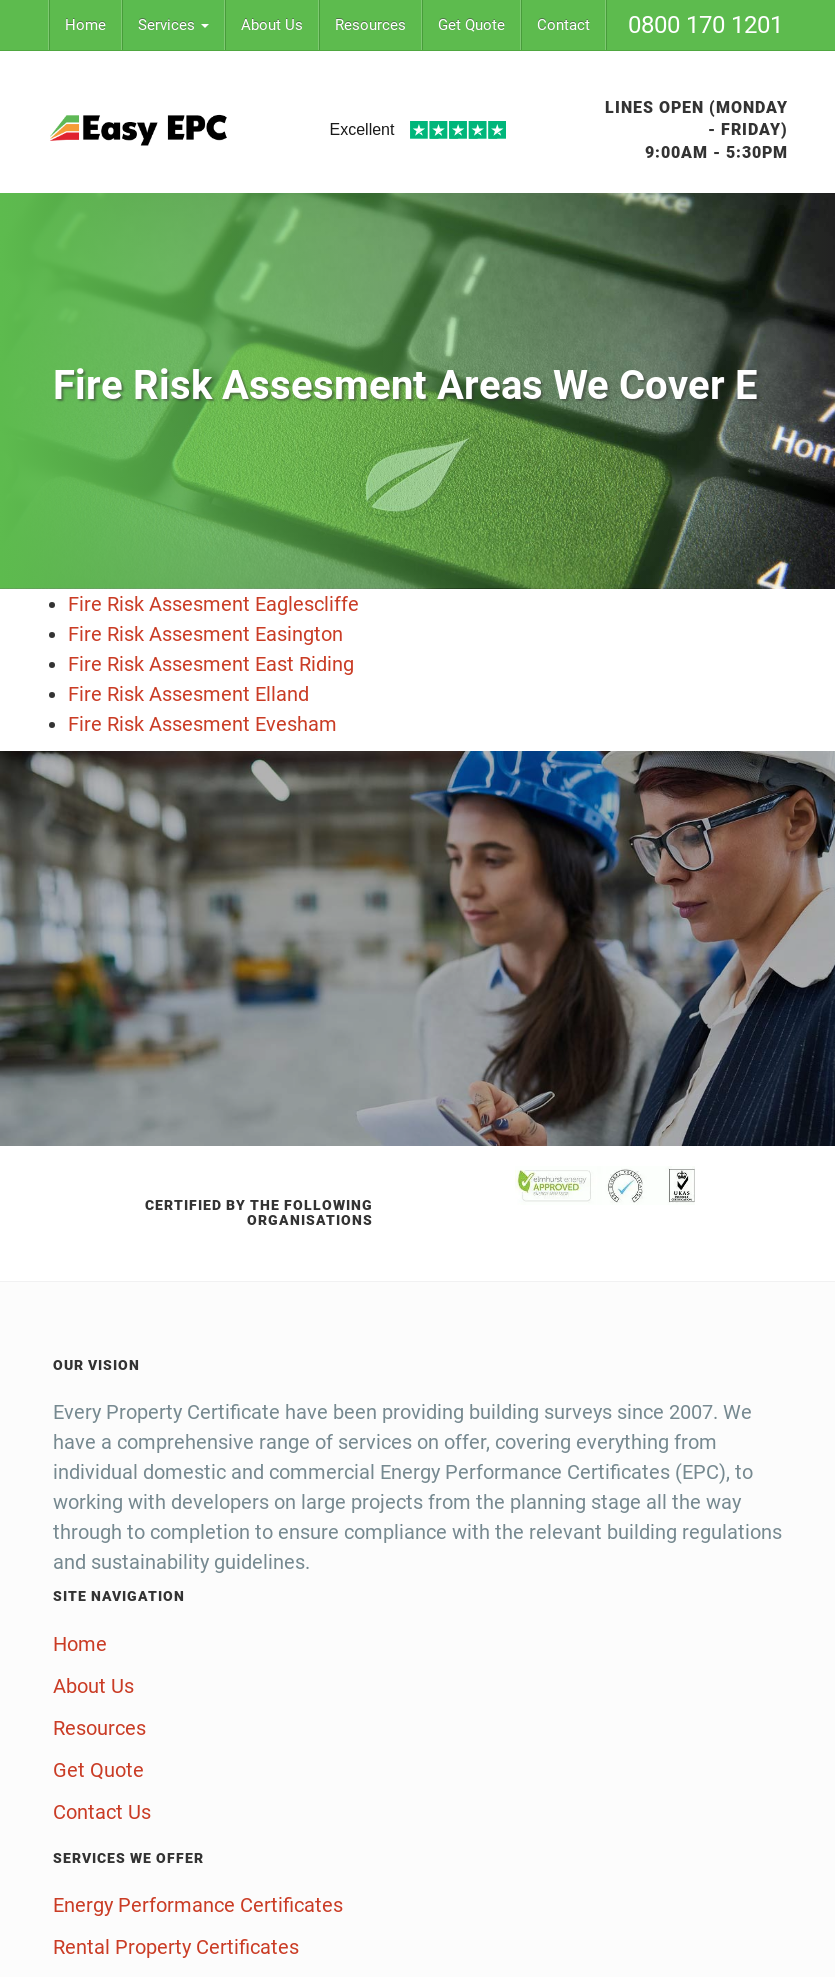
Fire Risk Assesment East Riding (211, 664)
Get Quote (471, 25)
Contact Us (102, 1812)
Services (173, 25)
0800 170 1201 (705, 25)
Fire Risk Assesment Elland (188, 694)
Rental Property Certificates (176, 1947)
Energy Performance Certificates (198, 1905)
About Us (272, 25)
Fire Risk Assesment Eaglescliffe (213, 604)
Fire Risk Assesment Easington (205, 634)
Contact (563, 25)
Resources (370, 25)
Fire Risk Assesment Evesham (202, 724)
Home (85, 25)
